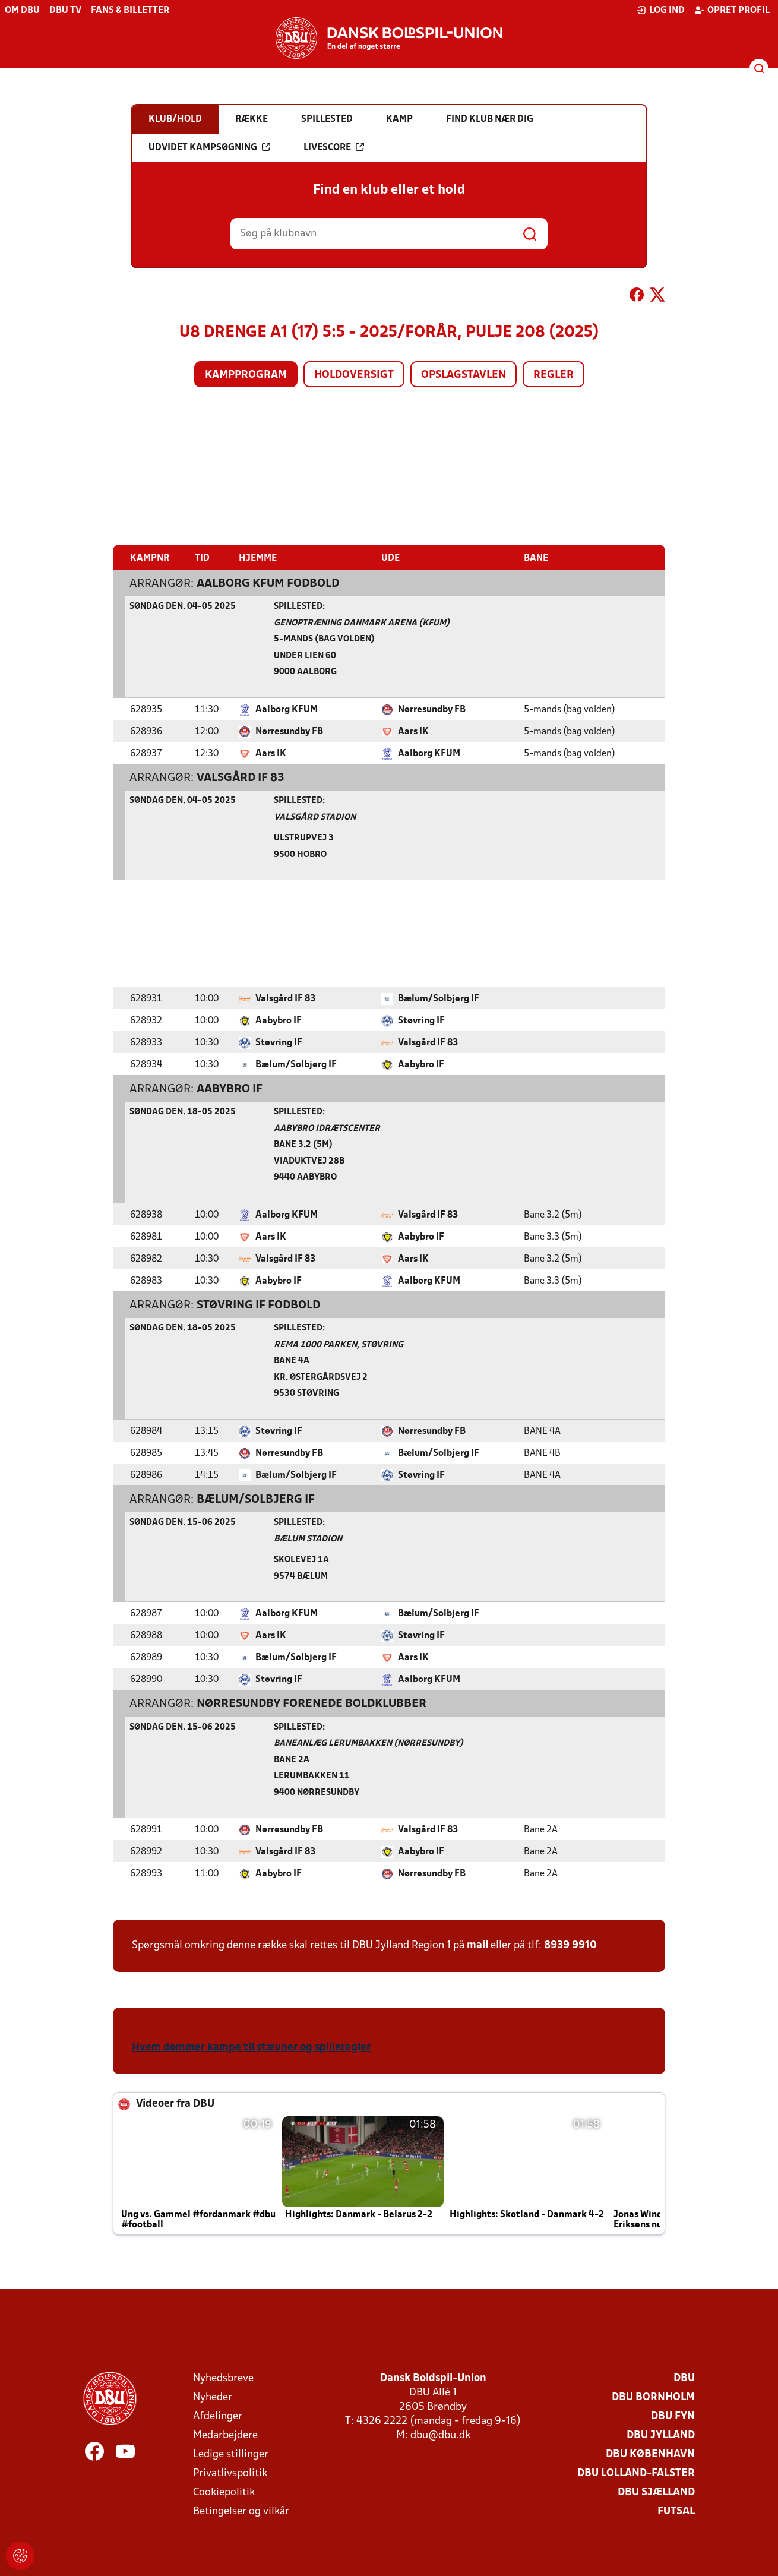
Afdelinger (217, 2416)
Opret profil (732, 10)
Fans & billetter (130, 11)
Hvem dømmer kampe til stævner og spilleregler (251, 2047)
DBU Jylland (661, 2435)
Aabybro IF (278, 1020)
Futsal (676, 2511)
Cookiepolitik (224, 2492)
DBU (684, 2378)
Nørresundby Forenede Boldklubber (311, 1703)
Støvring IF (421, 1020)
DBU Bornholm (653, 2397)
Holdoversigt (354, 375)
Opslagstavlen (463, 375)
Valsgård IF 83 (240, 777)
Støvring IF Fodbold (258, 1305)
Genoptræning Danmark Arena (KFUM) (362, 623)
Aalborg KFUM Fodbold (268, 583)
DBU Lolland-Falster (636, 2473)
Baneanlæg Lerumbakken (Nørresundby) (368, 1743)
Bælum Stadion (308, 1539)
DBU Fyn (673, 2416)
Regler (553, 375)
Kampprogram (246, 375)
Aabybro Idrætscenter (327, 1128)
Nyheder (212, 2397)
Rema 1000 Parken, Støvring (338, 1344)
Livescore (333, 147)
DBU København (650, 2454)
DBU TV (65, 11)
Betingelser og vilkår (241, 2511)
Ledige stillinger (230, 2454)
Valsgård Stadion (315, 817)
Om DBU (22, 11)
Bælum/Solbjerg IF (438, 998)
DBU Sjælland (656, 2492)
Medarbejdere (225, 2435)
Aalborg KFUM (286, 709)
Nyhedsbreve (223, 2378)
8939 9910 (570, 1945)
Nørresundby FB (432, 709)
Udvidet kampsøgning (209, 147)
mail (477, 1945)
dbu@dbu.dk (440, 2435)
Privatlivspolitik (230, 2473)
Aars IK (413, 731)
